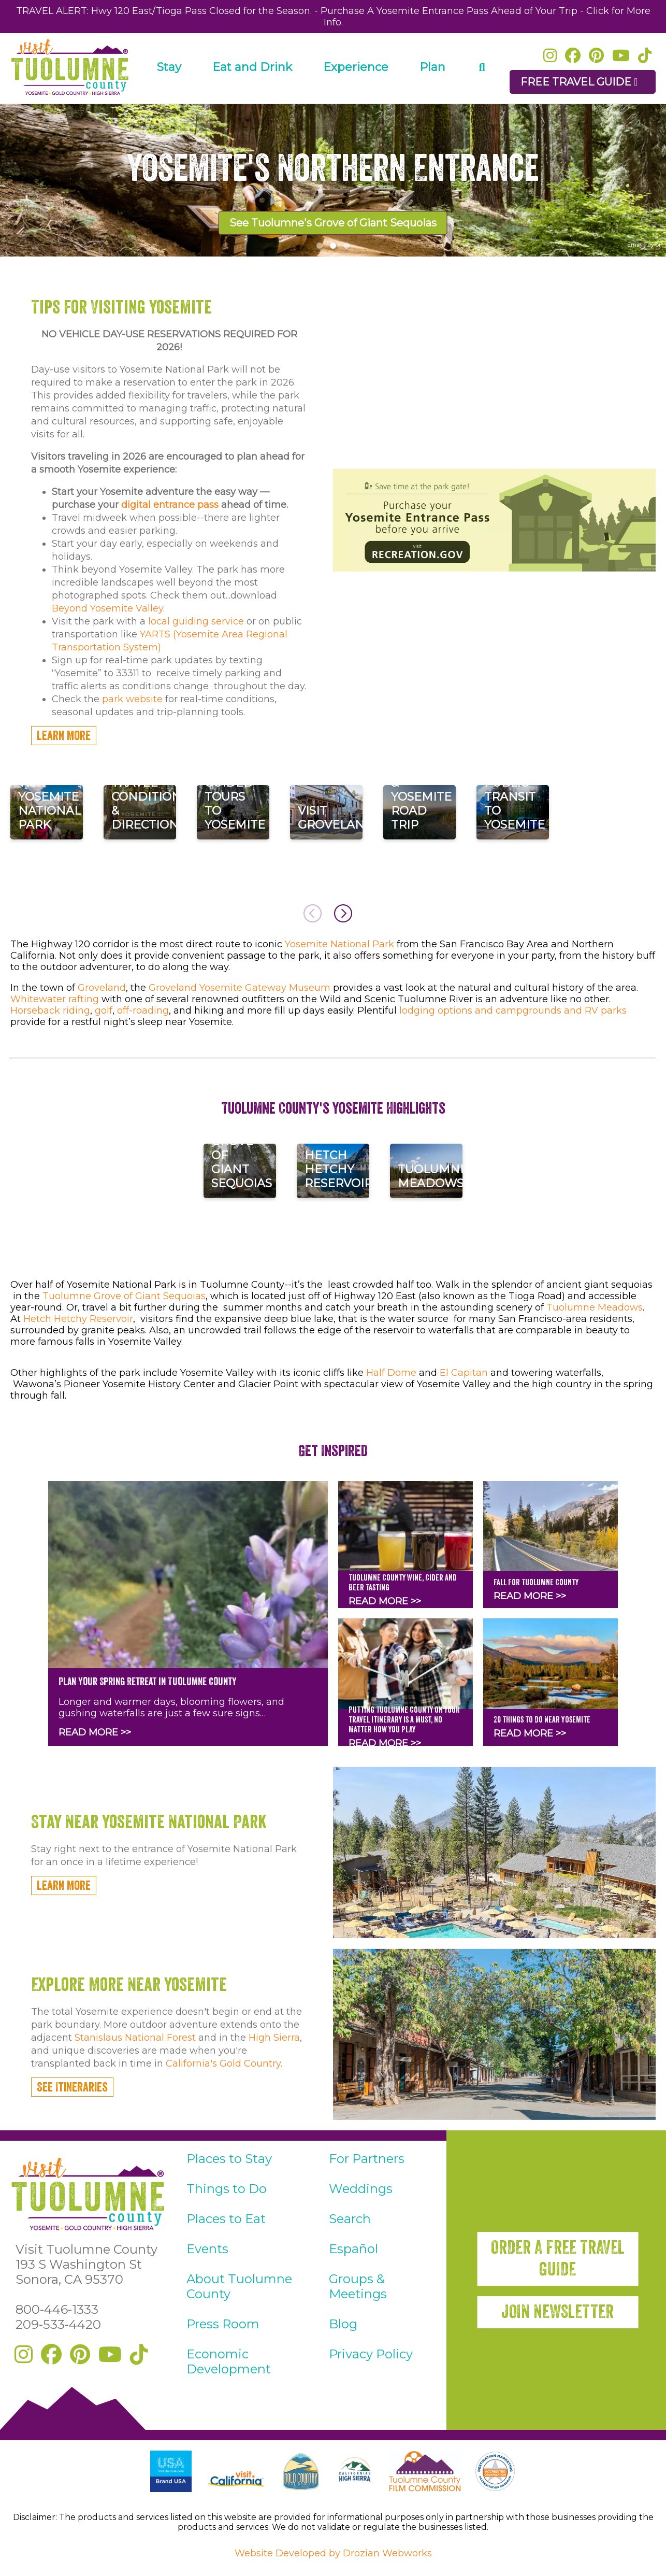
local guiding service (196, 621)
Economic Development (228, 2361)
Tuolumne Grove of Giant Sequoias (124, 1296)
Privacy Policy (371, 2353)
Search (350, 2218)
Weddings (361, 2188)
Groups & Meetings (358, 2286)
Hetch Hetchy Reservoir (78, 1319)
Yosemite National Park (339, 944)
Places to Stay (229, 2158)
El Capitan (464, 1372)
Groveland (102, 987)
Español (353, 2248)
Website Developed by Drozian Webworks (333, 2553)
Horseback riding (50, 1010)
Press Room (222, 2323)
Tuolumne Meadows (594, 1307)
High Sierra (274, 2037)
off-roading (143, 1010)
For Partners (366, 2158)
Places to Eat (226, 2218)
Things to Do (226, 2188)
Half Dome (391, 1372)
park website (132, 699)
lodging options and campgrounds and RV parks (513, 1010)
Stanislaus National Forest (135, 2037)
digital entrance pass (170, 504)
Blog (343, 2323)
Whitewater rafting (54, 999)
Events (207, 2248)
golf (103, 1010)
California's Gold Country (223, 2063)
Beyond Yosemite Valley (107, 608)
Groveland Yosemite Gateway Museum (239, 987)
